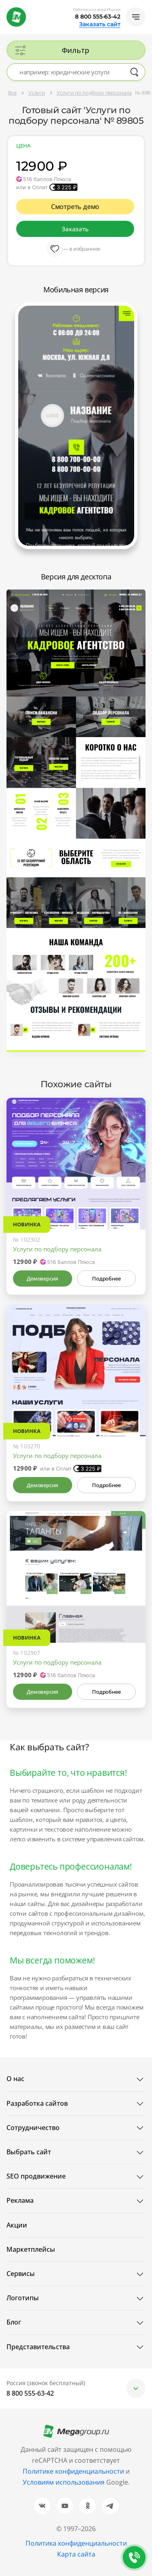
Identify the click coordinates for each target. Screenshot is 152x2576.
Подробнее (106, 1278)
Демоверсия (42, 1278)
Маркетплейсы (30, 2249)
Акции (16, 2225)
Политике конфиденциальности (73, 2471)
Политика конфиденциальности (76, 2543)
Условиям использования (64, 2482)
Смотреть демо (75, 206)
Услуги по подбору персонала (57, 1249)
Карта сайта (76, 2554)
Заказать (75, 229)
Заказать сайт (99, 24)
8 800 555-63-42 (97, 16)
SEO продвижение (36, 2176)
